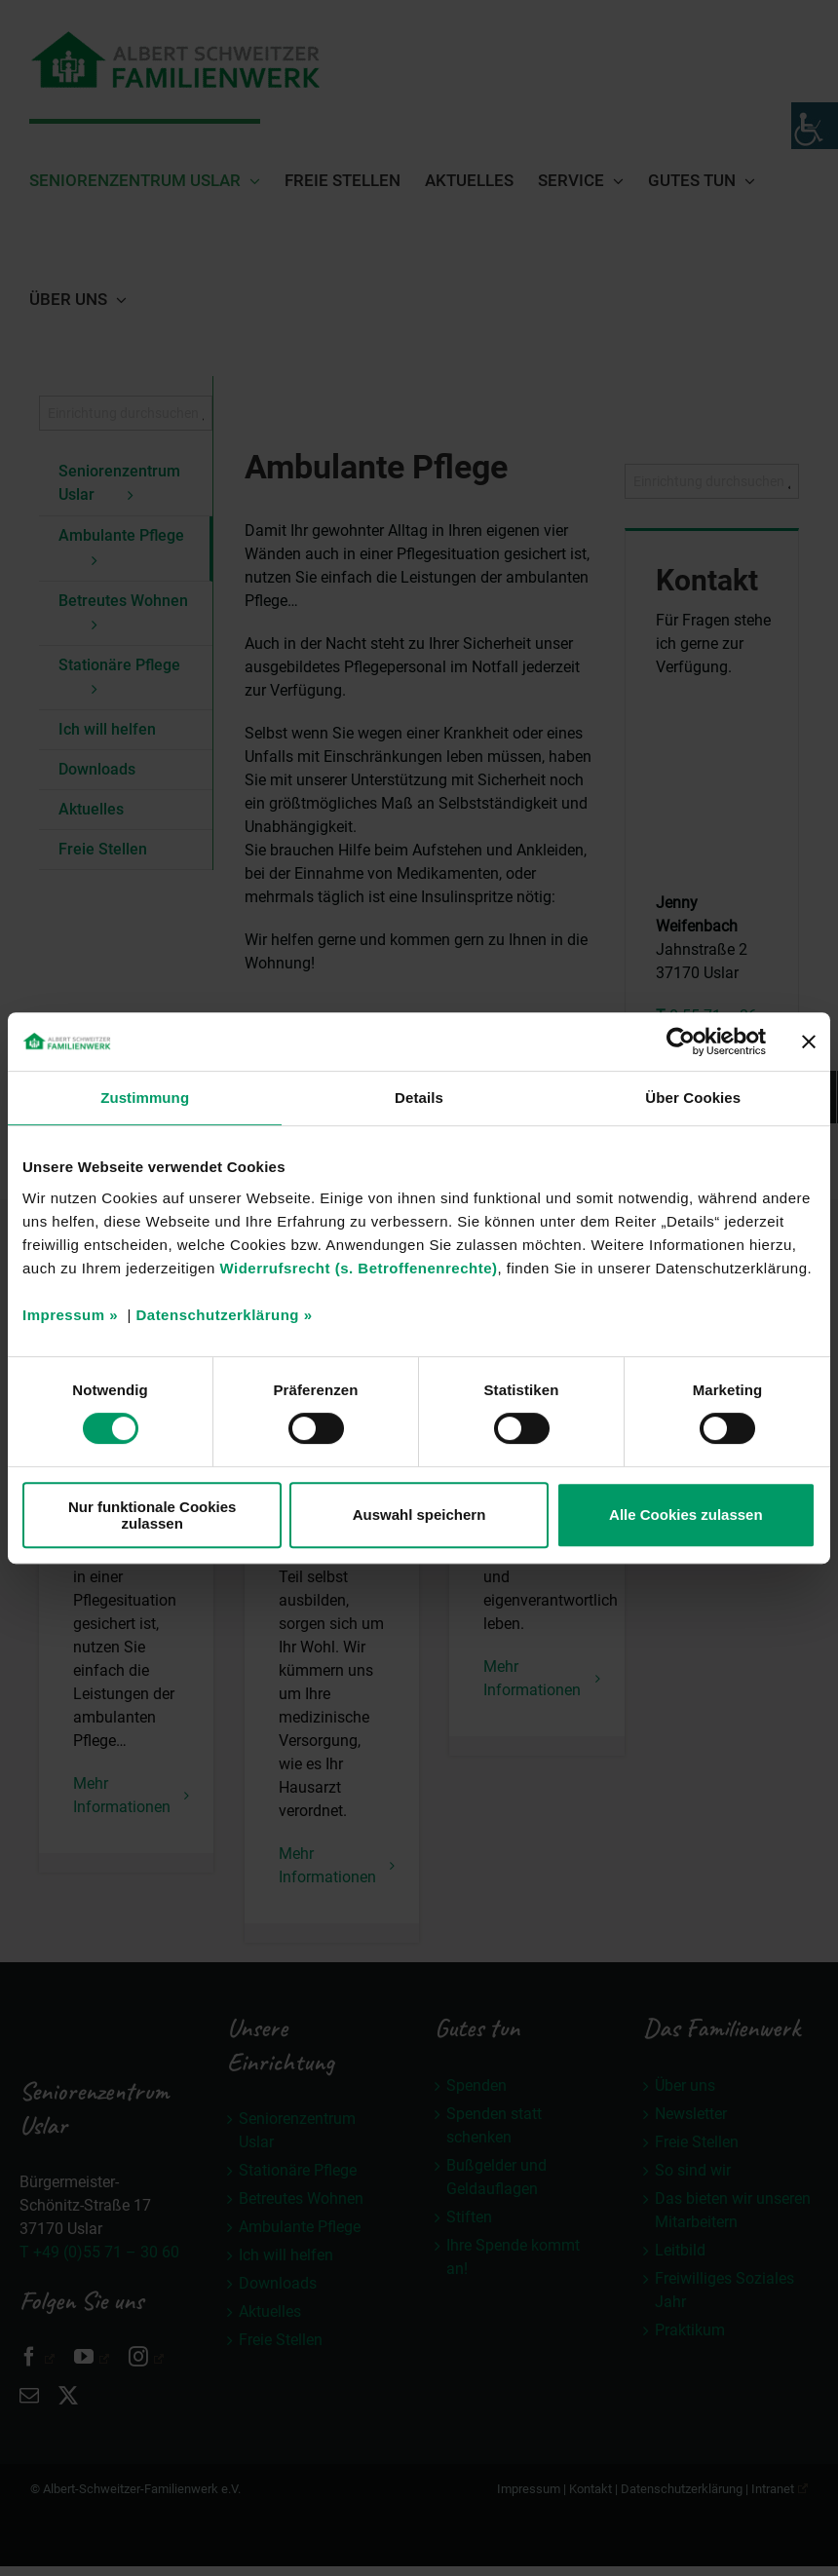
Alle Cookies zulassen (686, 1514)
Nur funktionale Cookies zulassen (152, 1515)
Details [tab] (419, 1097)
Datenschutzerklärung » (223, 1315)
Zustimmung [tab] (144, 1097)
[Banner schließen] (809, 1041)
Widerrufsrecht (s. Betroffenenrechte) (358, 1268)
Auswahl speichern (419, 1514)
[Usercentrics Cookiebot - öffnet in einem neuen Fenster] (680, 1041)
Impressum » (70, 1315)
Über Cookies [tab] (693, 1097)
